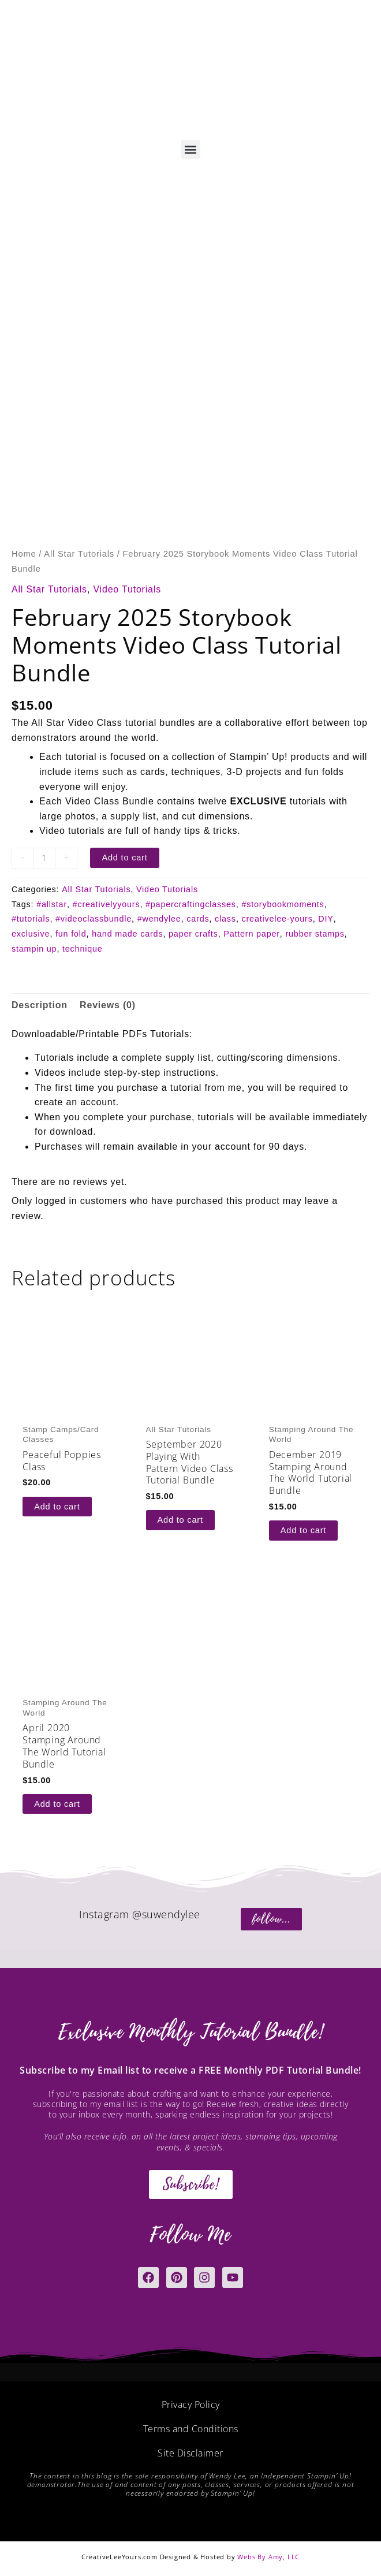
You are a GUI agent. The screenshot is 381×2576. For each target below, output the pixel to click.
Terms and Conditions (190, 2428)
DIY (325, 918)
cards (197, 918)
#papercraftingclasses (190, 904)
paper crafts (193, 933)
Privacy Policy (191, 2404)
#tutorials (31, 918)
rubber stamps (314, 933)
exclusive (31, 933)
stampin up (34, 948)
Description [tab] (40, 1005)
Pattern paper (251, 933)
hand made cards (127, 933)
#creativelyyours (106, 904)
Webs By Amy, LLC (268, 2556)
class (225, 918)
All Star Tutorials (79, 553)
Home (24, 553)
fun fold (71, 933)
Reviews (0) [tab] (108, 1005)
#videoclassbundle (93, 918)
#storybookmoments (282, 904)
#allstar (51, 904)
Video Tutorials (127, 589)
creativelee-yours (276, 918)
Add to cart (124, 857)
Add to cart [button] (57, 1506)
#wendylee (159, 918)
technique (82, 948)
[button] (190, 149)
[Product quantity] (44, 858)
